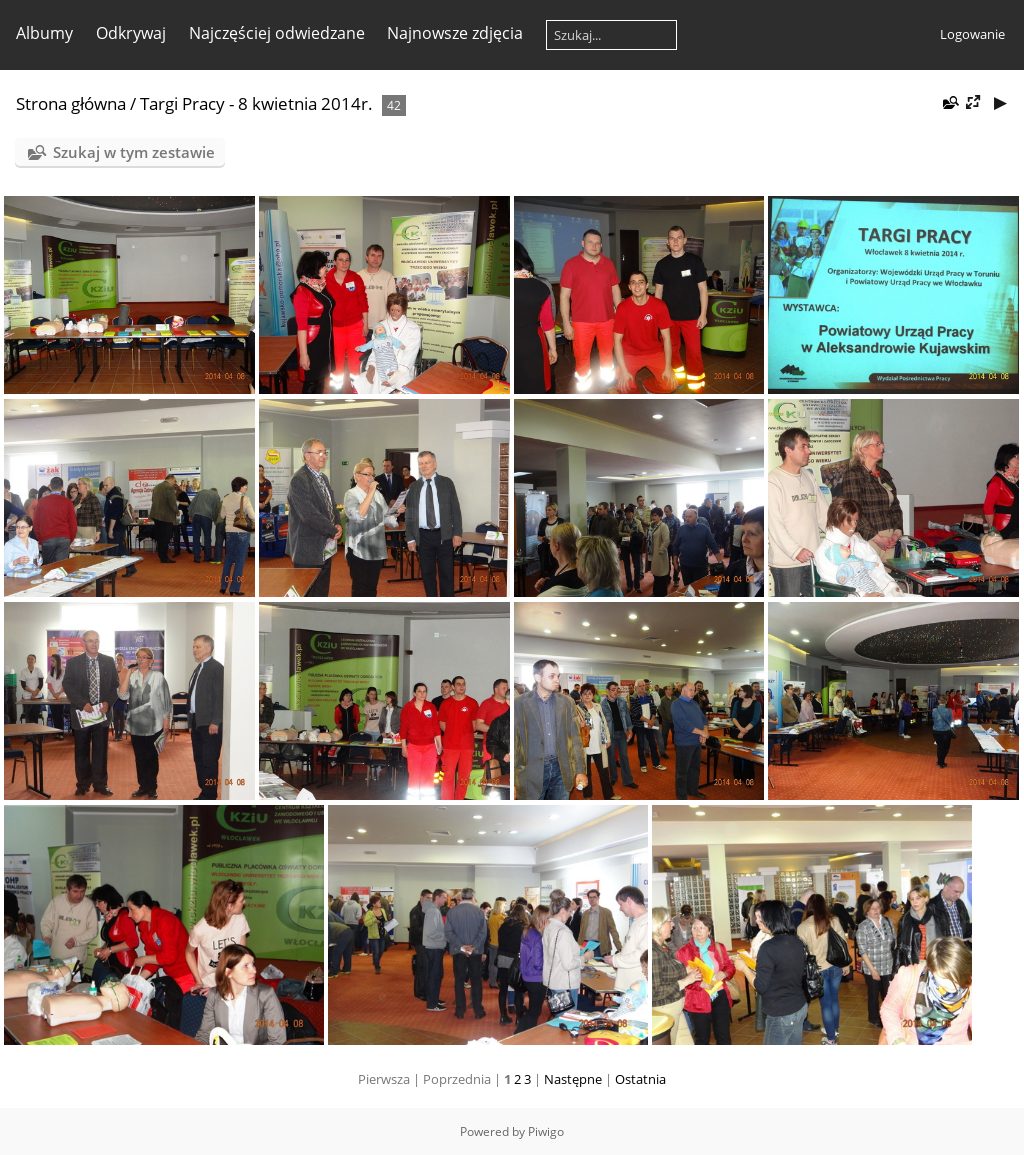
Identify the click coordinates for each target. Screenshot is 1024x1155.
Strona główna (71, 103)
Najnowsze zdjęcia (455, 33)
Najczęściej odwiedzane (277, 33)
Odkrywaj (131, 33)
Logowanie (972, 34)
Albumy (44, 33)
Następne (573, 1079)
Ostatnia (640, 1079)
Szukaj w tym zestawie (134, 152)
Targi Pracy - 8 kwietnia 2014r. (256, 103)
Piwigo (546, 1131)
